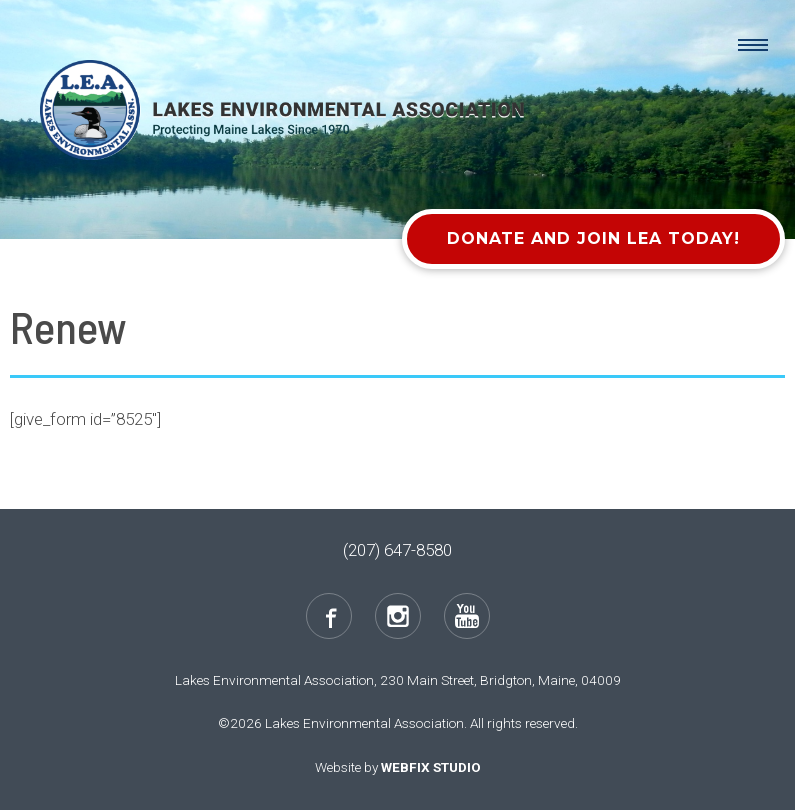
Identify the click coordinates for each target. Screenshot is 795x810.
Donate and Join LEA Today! (593, 238)
